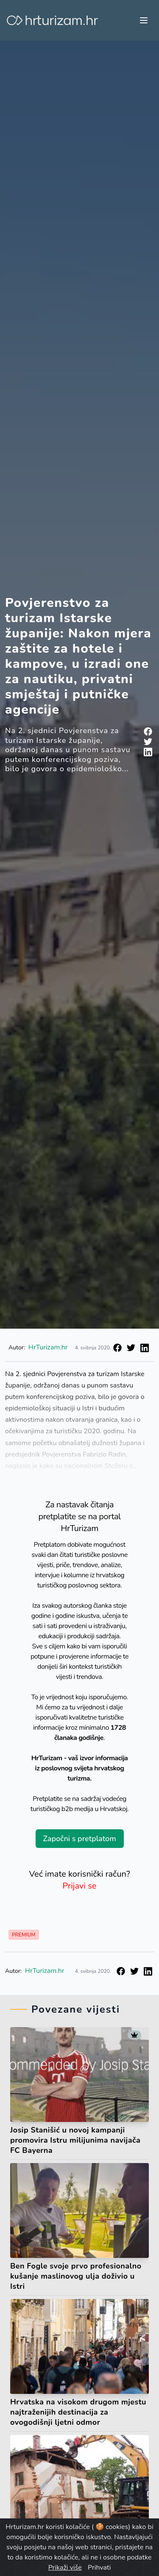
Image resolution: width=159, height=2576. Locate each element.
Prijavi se (80, 1886)
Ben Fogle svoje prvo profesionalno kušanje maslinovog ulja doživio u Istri (76, 2276)
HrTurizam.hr (48, 1347)
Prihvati (99, 2567)
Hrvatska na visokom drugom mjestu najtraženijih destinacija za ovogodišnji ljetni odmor (78, 2412)
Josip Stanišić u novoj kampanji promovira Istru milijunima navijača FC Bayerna (75, 2140)
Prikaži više (65, 2567)
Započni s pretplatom (79, 1839)
